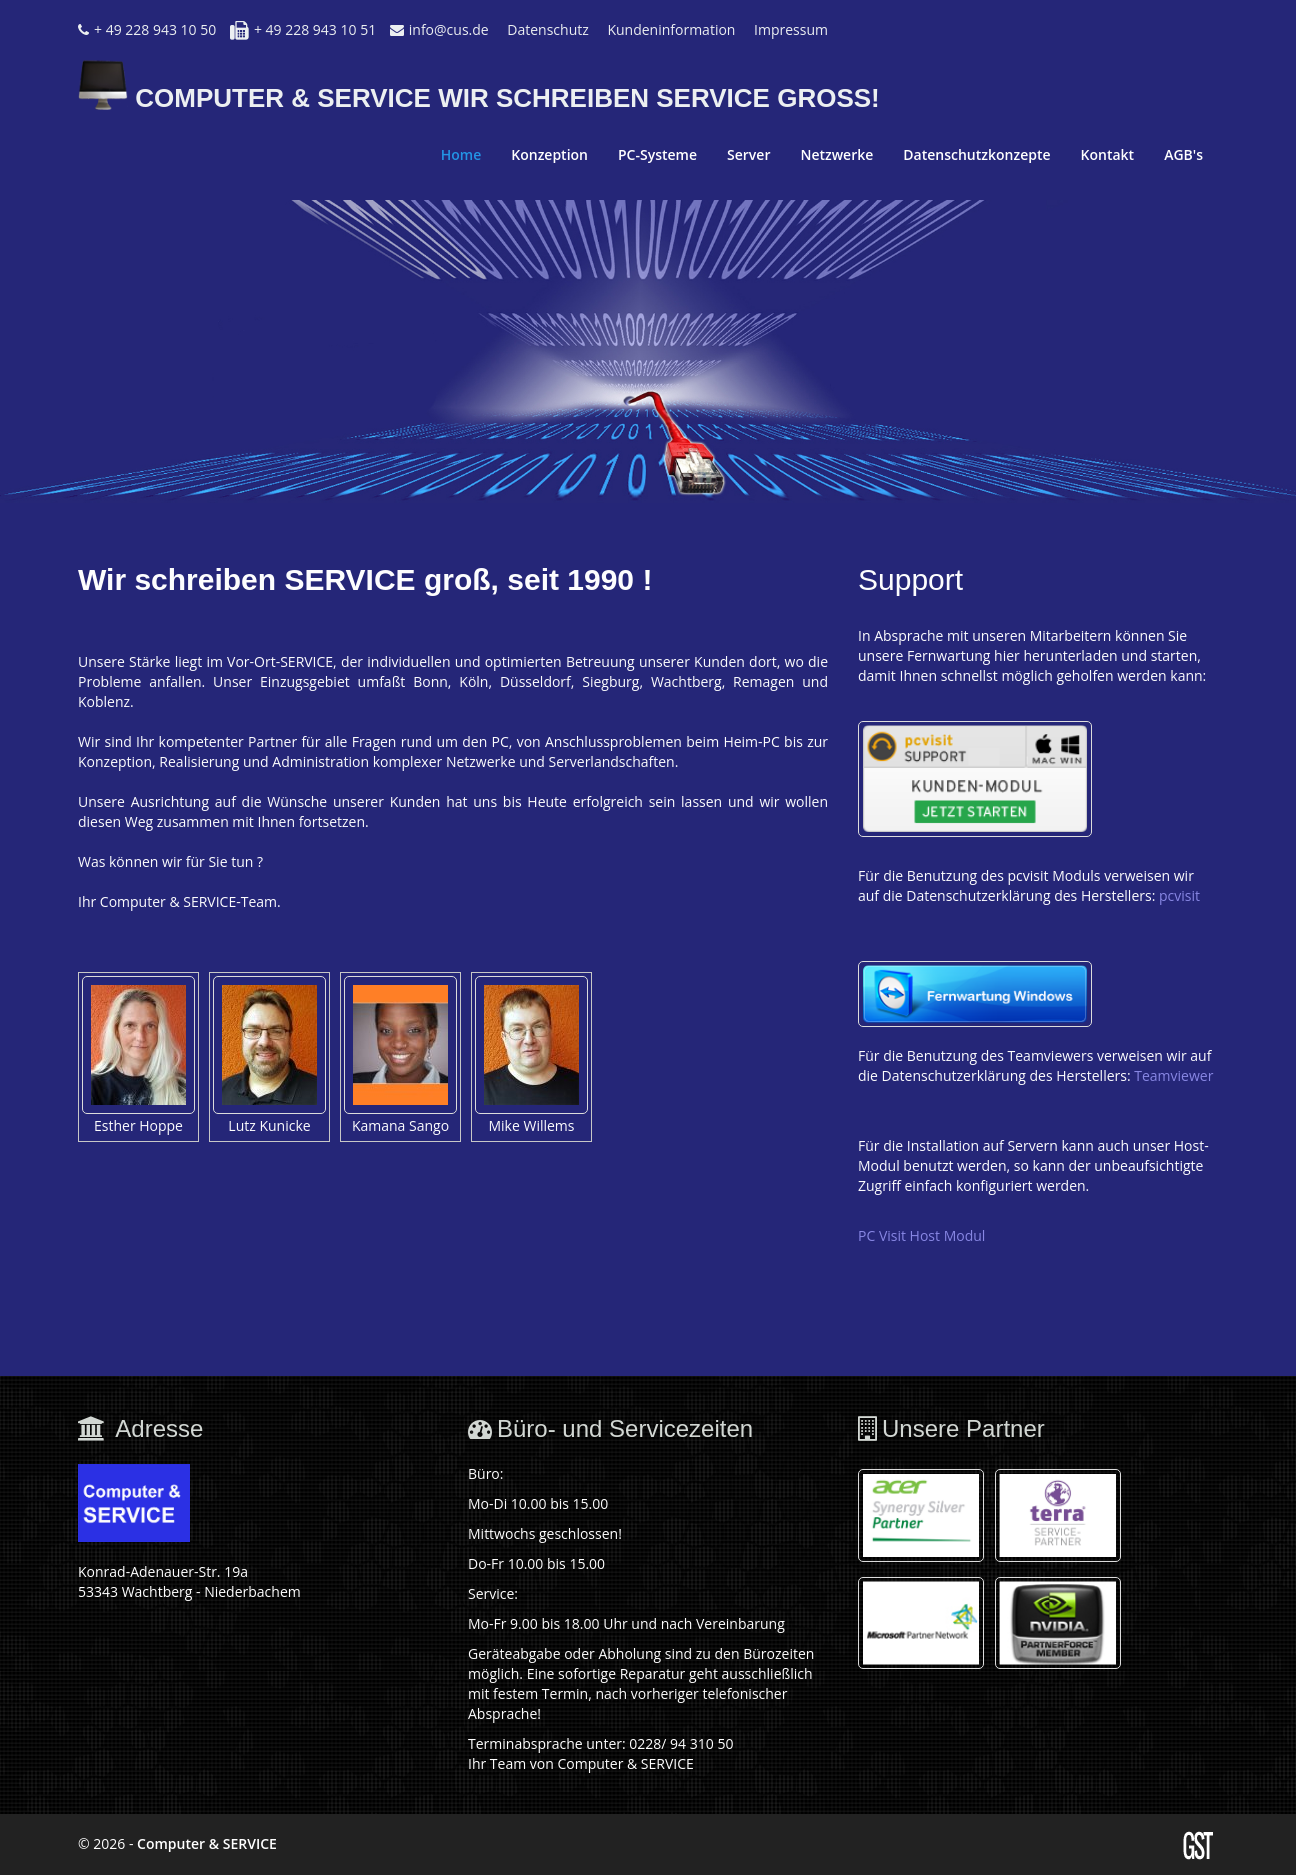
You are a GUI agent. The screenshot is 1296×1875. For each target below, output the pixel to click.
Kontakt (1108, 154)
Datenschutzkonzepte (976, 154)
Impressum (791, 29)
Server (748, 154)
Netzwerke (836, 154)
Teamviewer (1173, 1075)
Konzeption (549, 154)
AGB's (1183, 154)
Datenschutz (547, 29)
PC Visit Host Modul (921, 1235)
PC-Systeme (657, 154)
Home (461, 154)
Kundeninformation (671, 29)
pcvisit (1179, 895)
